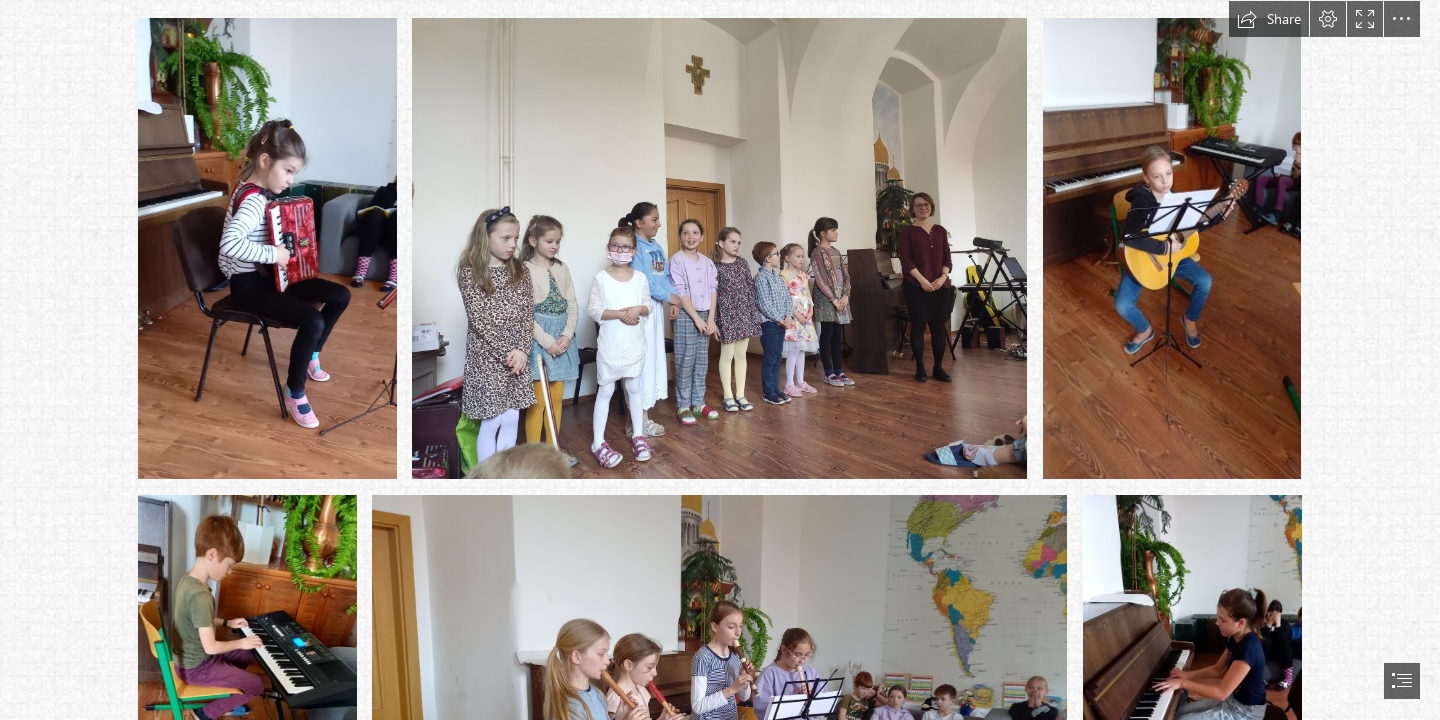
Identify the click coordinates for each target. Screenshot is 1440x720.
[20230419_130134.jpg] (267, 248)
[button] (1269, 19)
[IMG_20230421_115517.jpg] (719, 248)
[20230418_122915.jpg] (1172, 248)
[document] (720, 360)
